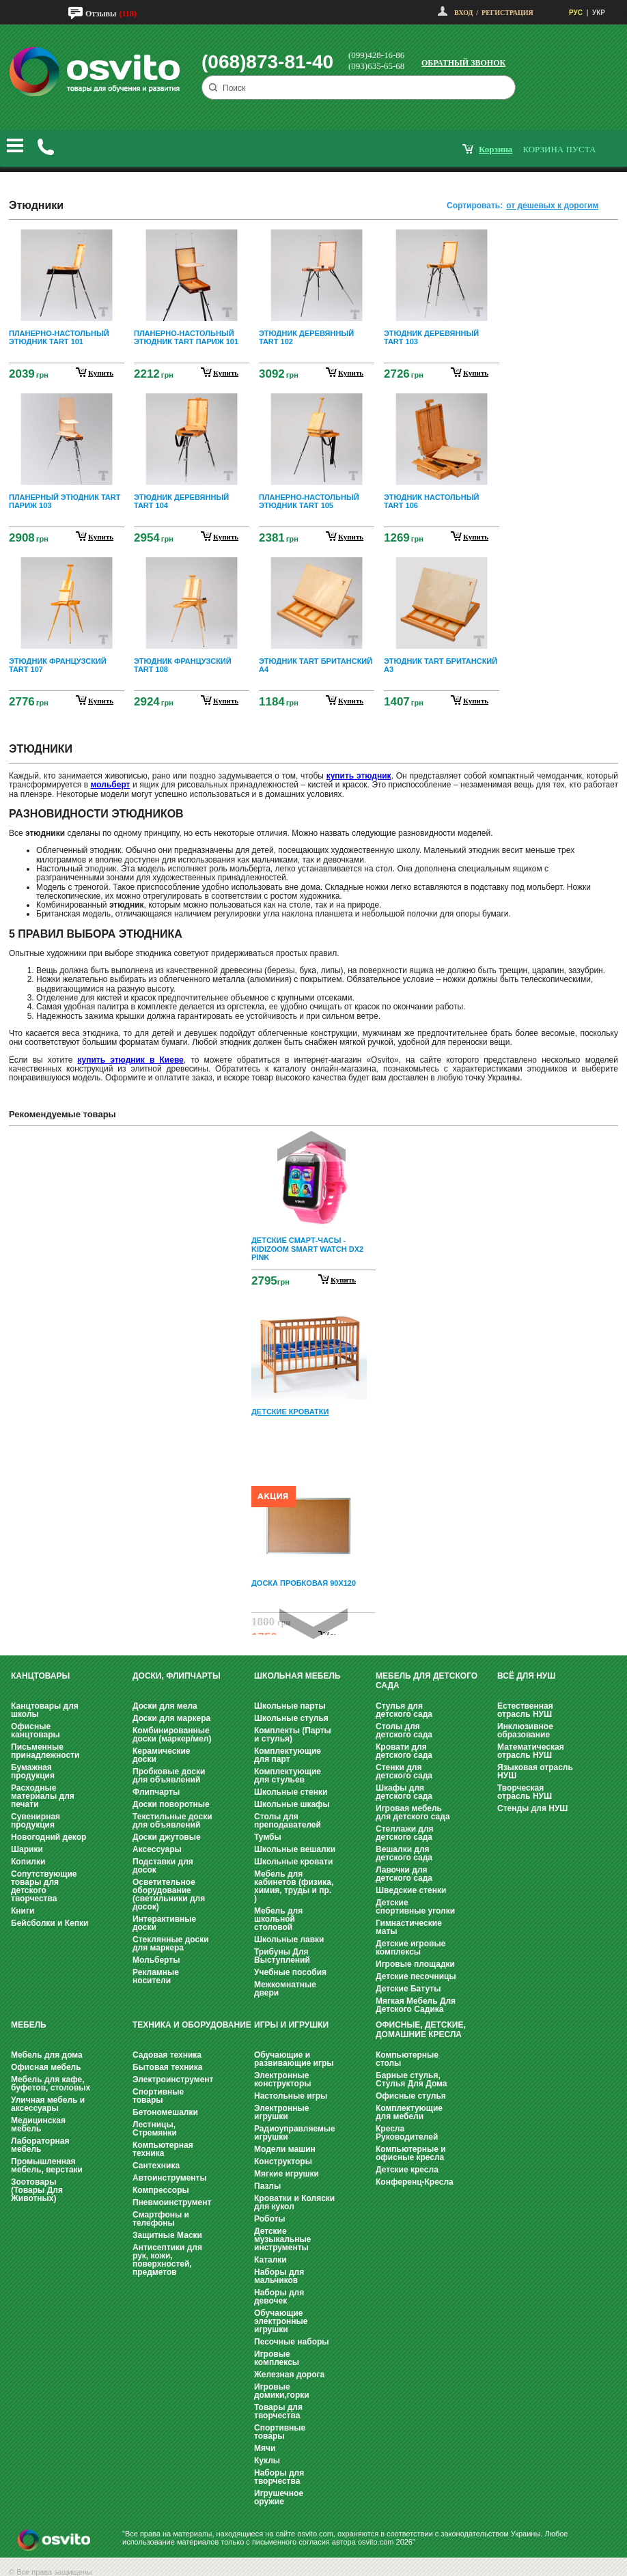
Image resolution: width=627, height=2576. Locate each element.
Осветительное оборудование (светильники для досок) (169, 1894)
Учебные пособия (290, 1972)
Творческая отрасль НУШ (524, 1792)
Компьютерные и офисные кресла (411, 2153)
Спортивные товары (158, 2096)
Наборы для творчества (279, 2477)
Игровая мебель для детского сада (413, 1812)
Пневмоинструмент (172, 2202)
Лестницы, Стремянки (155, 2129)
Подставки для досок (163, 1866)
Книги (22, 1911)
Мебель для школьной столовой (278, 1919)
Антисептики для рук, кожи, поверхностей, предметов (167, 2260)
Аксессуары (157, 1849)
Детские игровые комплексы (410, 1948)
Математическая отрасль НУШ (530, 1751)
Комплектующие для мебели (409, 2112)
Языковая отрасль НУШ (535, 1771)
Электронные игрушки (281, 2112)
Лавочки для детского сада (404, 1874)
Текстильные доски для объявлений (172, 1821)
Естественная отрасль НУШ (525, 1710)
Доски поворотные (171, 1804)
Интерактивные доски (164, 1923)
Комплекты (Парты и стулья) (292, 1735)
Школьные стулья (291, 1718)
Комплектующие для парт (287, 1755)
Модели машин (285, 2149)
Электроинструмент (173, 2079)
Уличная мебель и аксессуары (48, 2104)
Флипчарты (156, 1792)
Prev (311, 1146)
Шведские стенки (411, 1890)
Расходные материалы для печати (42, 1796)
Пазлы (267, 2186)
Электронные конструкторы (282, 2079)
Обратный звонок (463, 63)
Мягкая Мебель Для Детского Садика (416, 2005)
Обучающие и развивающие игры (293, 2059)
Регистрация (507, 12)
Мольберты (156, 1960)
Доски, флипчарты (177, 1676)
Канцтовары (40, 1676)
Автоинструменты (170, 2178)
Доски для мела (165, 1706)
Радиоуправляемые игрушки (294, 2133)
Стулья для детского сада (404, 1710)
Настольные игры (290, 2096)
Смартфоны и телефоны (161, 2219)
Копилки (28, 1861)
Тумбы (267, 1837)
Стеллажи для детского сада (405, 1833)
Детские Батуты (408, 1988)
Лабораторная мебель (40, 2145)
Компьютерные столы (407, 2059)
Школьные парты (290, 1706)
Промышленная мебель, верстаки (47, 2165)
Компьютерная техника (163, 2149)
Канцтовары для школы (45, 1710)
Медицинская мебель (38, 2124)
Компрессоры (161, 2190)
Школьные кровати (293, 1861)
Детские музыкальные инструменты (282, 2239)
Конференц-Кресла (415, 2182)
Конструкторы (283, 2161)
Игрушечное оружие (278, 2497)
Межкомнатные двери (285, 1989)
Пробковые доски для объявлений (169, 1775)
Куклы (267, 2460)
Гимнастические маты (409, 1927)
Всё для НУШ (526, 1676)
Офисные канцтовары (35, 1730)
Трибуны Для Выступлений (282, 1956)
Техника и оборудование (192, 2025)
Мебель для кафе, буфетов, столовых (50, 2083)
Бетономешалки (165, 2112)
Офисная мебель (46, 2067)
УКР (598, 12)
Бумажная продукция (33, 1771)
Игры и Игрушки (291, 2025)
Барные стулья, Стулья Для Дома (411, 2079)
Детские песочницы (416, 1976)
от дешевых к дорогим (552, 205)
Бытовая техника (168, 2067)
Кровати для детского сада (404, 1751)
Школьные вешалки (294, 1849)
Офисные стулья (411, 2096)
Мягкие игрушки (286, 2174)
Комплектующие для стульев (287, 1775)
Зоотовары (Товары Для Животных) (37, 2190)
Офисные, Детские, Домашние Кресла (421, 2029)
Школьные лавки (289, 1939)
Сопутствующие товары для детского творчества (44, 1886)
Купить (343, 1280)
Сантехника (156, 2165)
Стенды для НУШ (532, 1808)
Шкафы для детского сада (404, 1792)
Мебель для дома (47, 2055)
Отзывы (100, 13)
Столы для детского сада (404, 1730)
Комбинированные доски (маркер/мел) (172, 1735)
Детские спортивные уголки (415, 1907)
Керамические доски (161, 1755)
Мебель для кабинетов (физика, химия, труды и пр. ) (293, 1886)
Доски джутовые (167, 1837)
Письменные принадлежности (45, 1751)
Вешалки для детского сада (404, 1853)
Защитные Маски (167, 2235)
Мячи (264, 2448)
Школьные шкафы (292, 1804)
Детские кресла (407, 2169)
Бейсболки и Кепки (49, 1923)
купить (100, 373)
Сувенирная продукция (35, 1821)
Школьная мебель (297, 1676)
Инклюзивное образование (525, 1730)
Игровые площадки (415, 1964)
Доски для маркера (171, 1718)
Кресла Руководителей (407, 2133)
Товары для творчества (278, 2411)
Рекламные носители (156, 1976)
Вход (463, 12)
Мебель (28, 2025)
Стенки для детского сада (404, 1771)
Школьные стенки (290, 1792)
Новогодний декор (48, 1837)
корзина (495, 149)
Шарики (27, 1849)
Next (313, 1623)
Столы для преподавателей (287, 1821)
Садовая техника (167, 2055)
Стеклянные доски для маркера (171, 1943)
